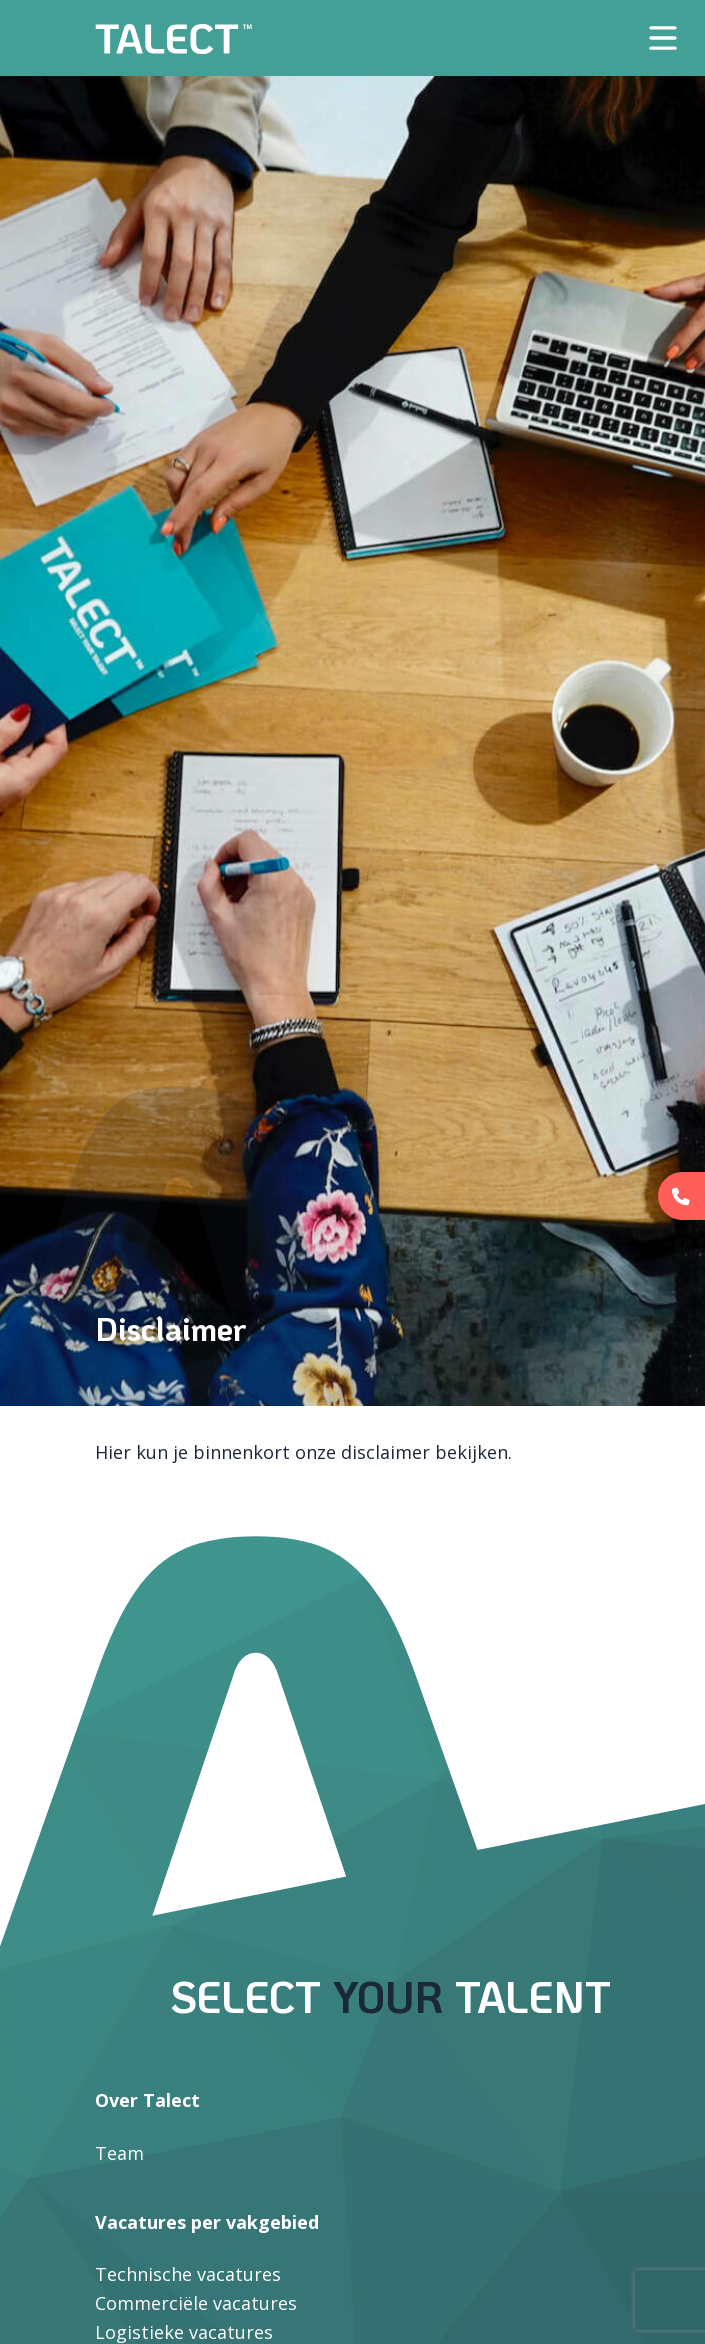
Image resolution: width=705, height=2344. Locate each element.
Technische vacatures (188, 2274)
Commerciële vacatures (196, 2303)
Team (119, 2153)
